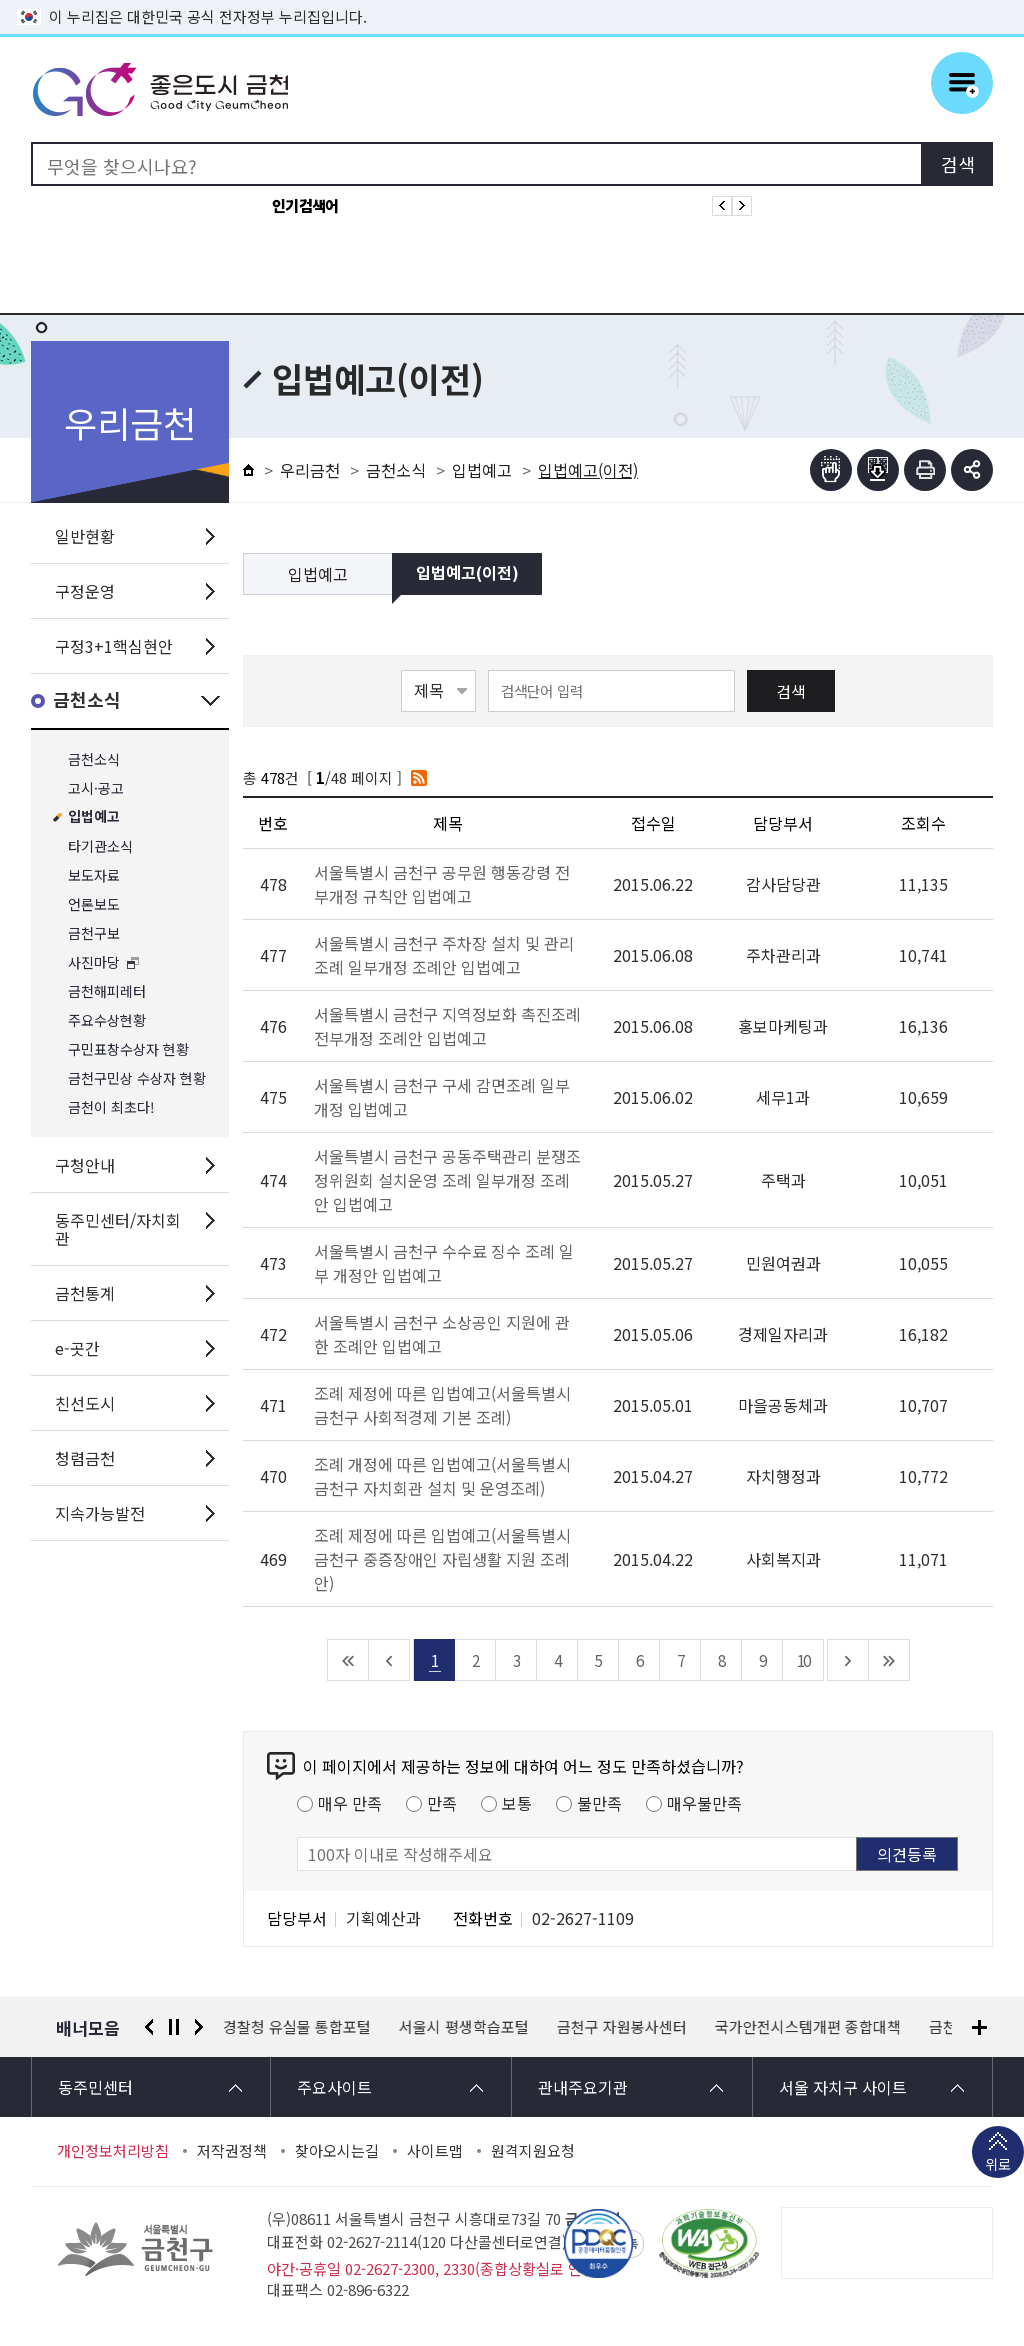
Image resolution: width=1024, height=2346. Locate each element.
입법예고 (94, 817)
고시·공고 (96, 788)
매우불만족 (704, 1803)
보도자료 (94, 875)
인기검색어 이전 (722, 206)
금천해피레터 (107, 991)
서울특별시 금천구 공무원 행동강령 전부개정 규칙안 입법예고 (442, 884)
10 (803, 1660)
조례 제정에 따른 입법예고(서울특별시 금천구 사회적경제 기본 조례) (442, 1405)
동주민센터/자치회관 (118, 1229)
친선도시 (85, 1403)
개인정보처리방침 (113, 2151)
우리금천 (310, 470)
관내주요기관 (583, 2087)
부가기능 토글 (972, 470)
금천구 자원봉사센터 (623, 2027)
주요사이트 (334, 2087)
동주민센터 (95, 2087)
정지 (174, 2027)
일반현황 (85, 536)
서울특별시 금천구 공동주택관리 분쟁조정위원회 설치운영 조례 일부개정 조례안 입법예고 (447, 1180)
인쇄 (925, 470)
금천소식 (87, 700)
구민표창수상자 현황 (128, 1049)
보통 (517, 1803)
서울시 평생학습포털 (465, 2027)
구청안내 (85, 1165)
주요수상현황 (107, 1020)
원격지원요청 (533, 2151)
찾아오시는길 (337, 2151)
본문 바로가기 (512, 0)
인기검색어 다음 (742, 206)
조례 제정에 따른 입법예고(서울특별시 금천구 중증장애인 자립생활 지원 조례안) (442, 1559)
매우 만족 (350, 1803)
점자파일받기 (878, 470)
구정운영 (85, 591)
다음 (199, 2027)
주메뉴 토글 (962, 83)
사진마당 (94, 962)
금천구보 (94, 933)
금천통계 (85, 1293)
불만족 (599, 1803)
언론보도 (94, 904)
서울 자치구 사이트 (843, 2087)
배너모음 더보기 (979, 2027)
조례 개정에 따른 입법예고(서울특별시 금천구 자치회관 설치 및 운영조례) (442, 1476)
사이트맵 (435, 2151)
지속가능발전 (100, 1513)
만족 (442, 1803)
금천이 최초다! (111, 1107)
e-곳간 (77, 1348)
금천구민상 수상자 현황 (137, 1078)
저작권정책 (232, 2151)
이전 (149, 2027)
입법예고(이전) (467, 573)
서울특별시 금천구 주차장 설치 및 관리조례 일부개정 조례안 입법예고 (444, 955)
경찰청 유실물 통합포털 (298, 2027)
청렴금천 (85, 1458)
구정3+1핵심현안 (114, 646)
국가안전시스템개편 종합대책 (809, 2027)
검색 (791, 691)
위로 (998, 2166)
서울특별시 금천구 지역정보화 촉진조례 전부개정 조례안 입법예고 (447, 1026)
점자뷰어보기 (831, 470)
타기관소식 (100, 846)
